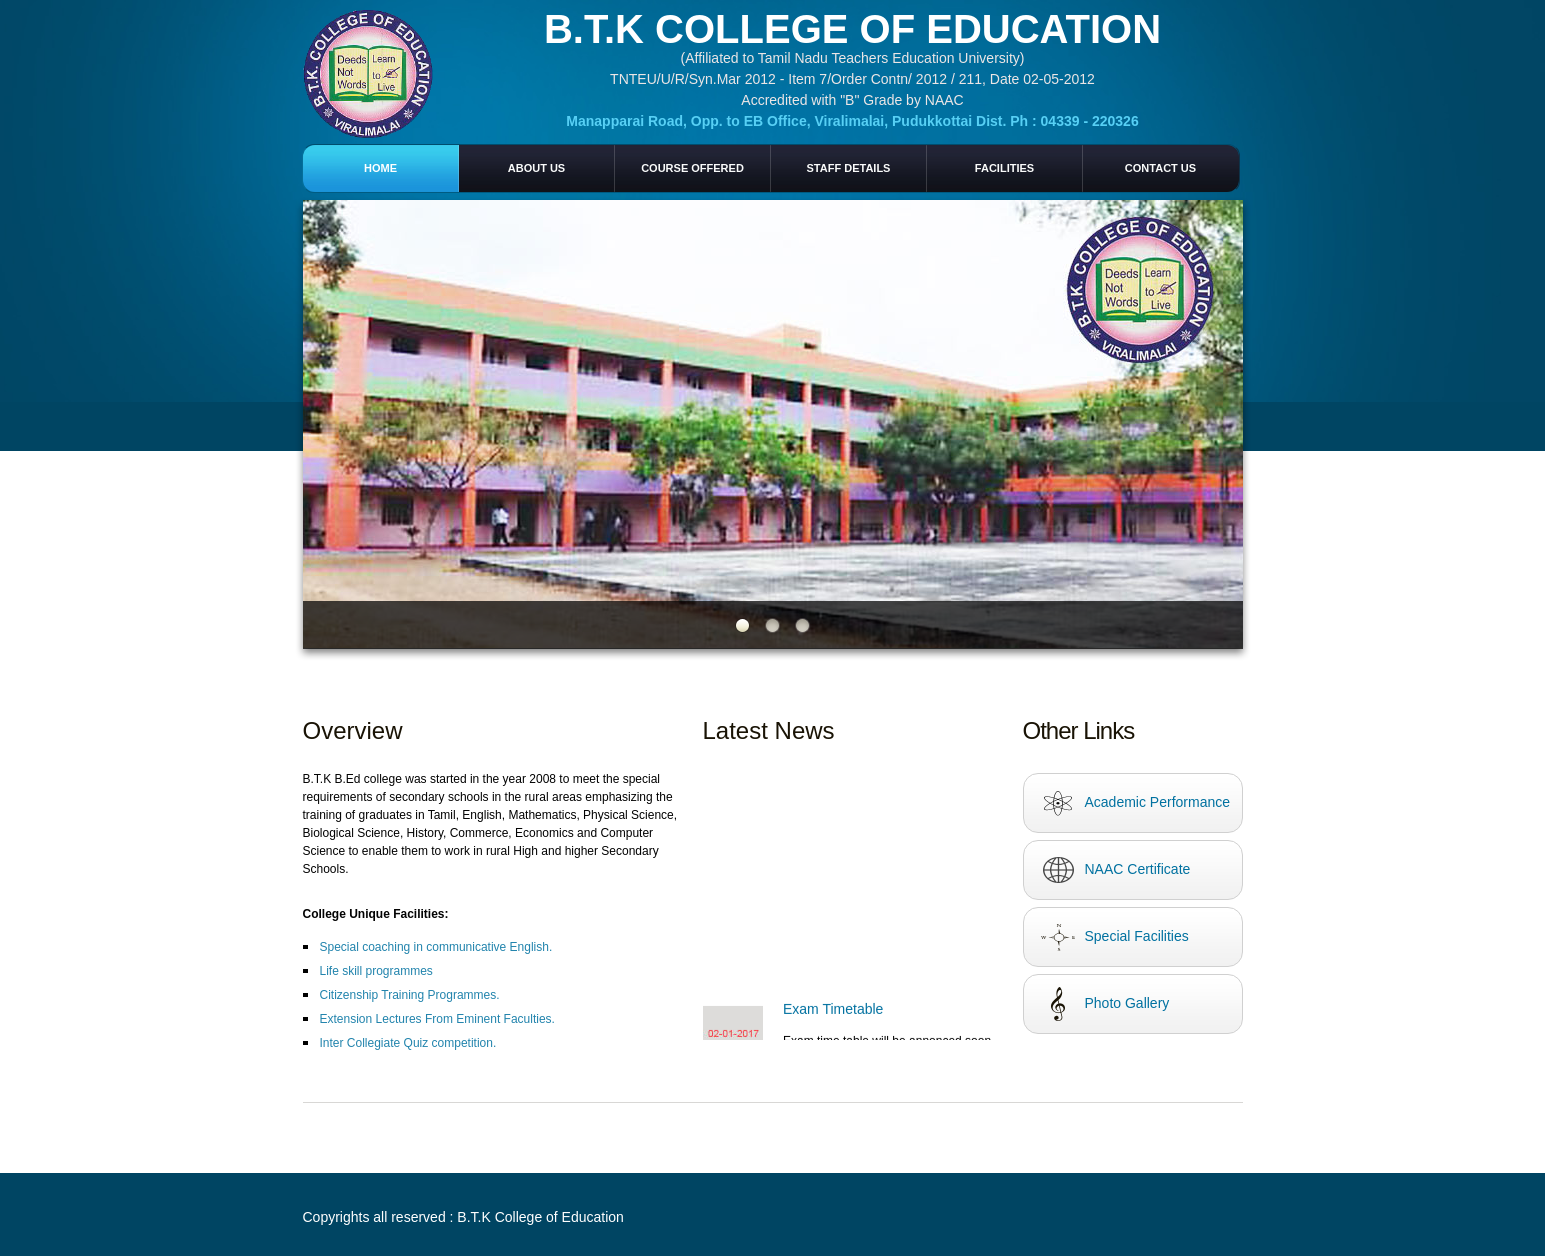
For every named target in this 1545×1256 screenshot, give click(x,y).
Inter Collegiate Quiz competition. (408, 1043)
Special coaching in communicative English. (436, 947)
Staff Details (849, 168)
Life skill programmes (376, 971)
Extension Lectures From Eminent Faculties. (437, 1019)
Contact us (1160, 168)
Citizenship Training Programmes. (410, 995)
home (380, 168)
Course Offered (692, 168)
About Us (536, 168)
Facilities (1004, 168)
